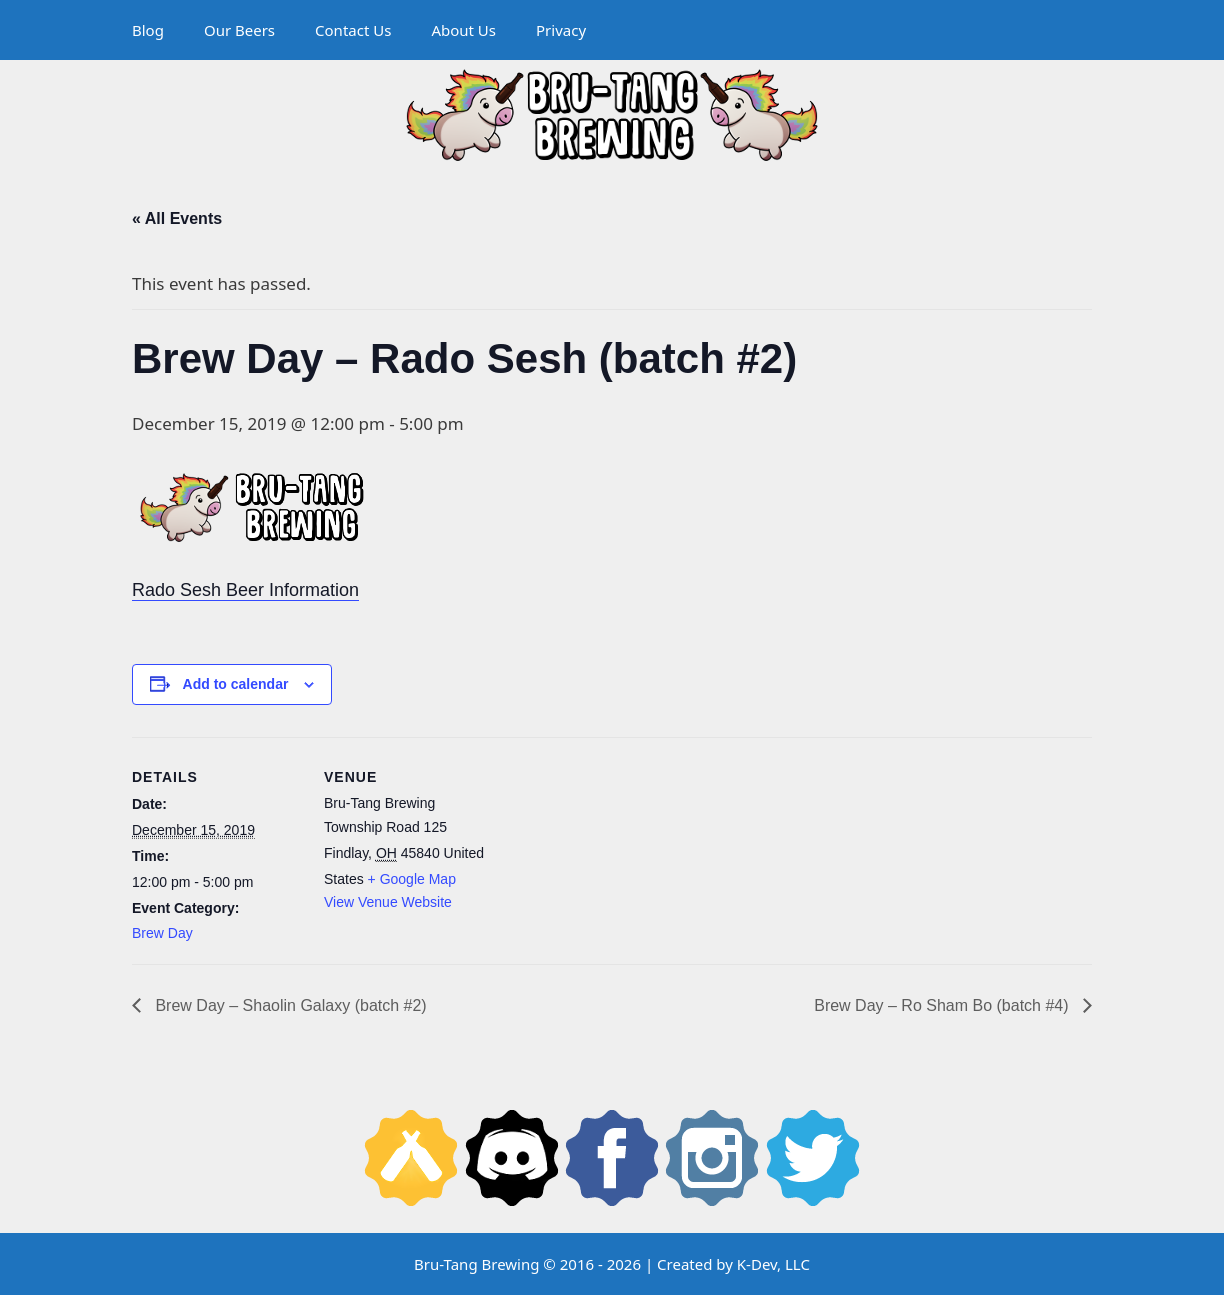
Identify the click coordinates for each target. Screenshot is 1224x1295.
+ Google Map (412, 879)
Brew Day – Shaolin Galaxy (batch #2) (289, 1005)
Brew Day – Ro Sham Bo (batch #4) (943, 1005)
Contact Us (353, 30)
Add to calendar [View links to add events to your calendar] (236, 684)
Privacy (561, 30)
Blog (148, 30)
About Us (463, 30)
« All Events (177, 218)
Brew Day (162, 933)
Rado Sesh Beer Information (245, 590)
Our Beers (239, 30)
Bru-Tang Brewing (476, 1264)
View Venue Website (388, 902)
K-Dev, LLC (773, 1264)
